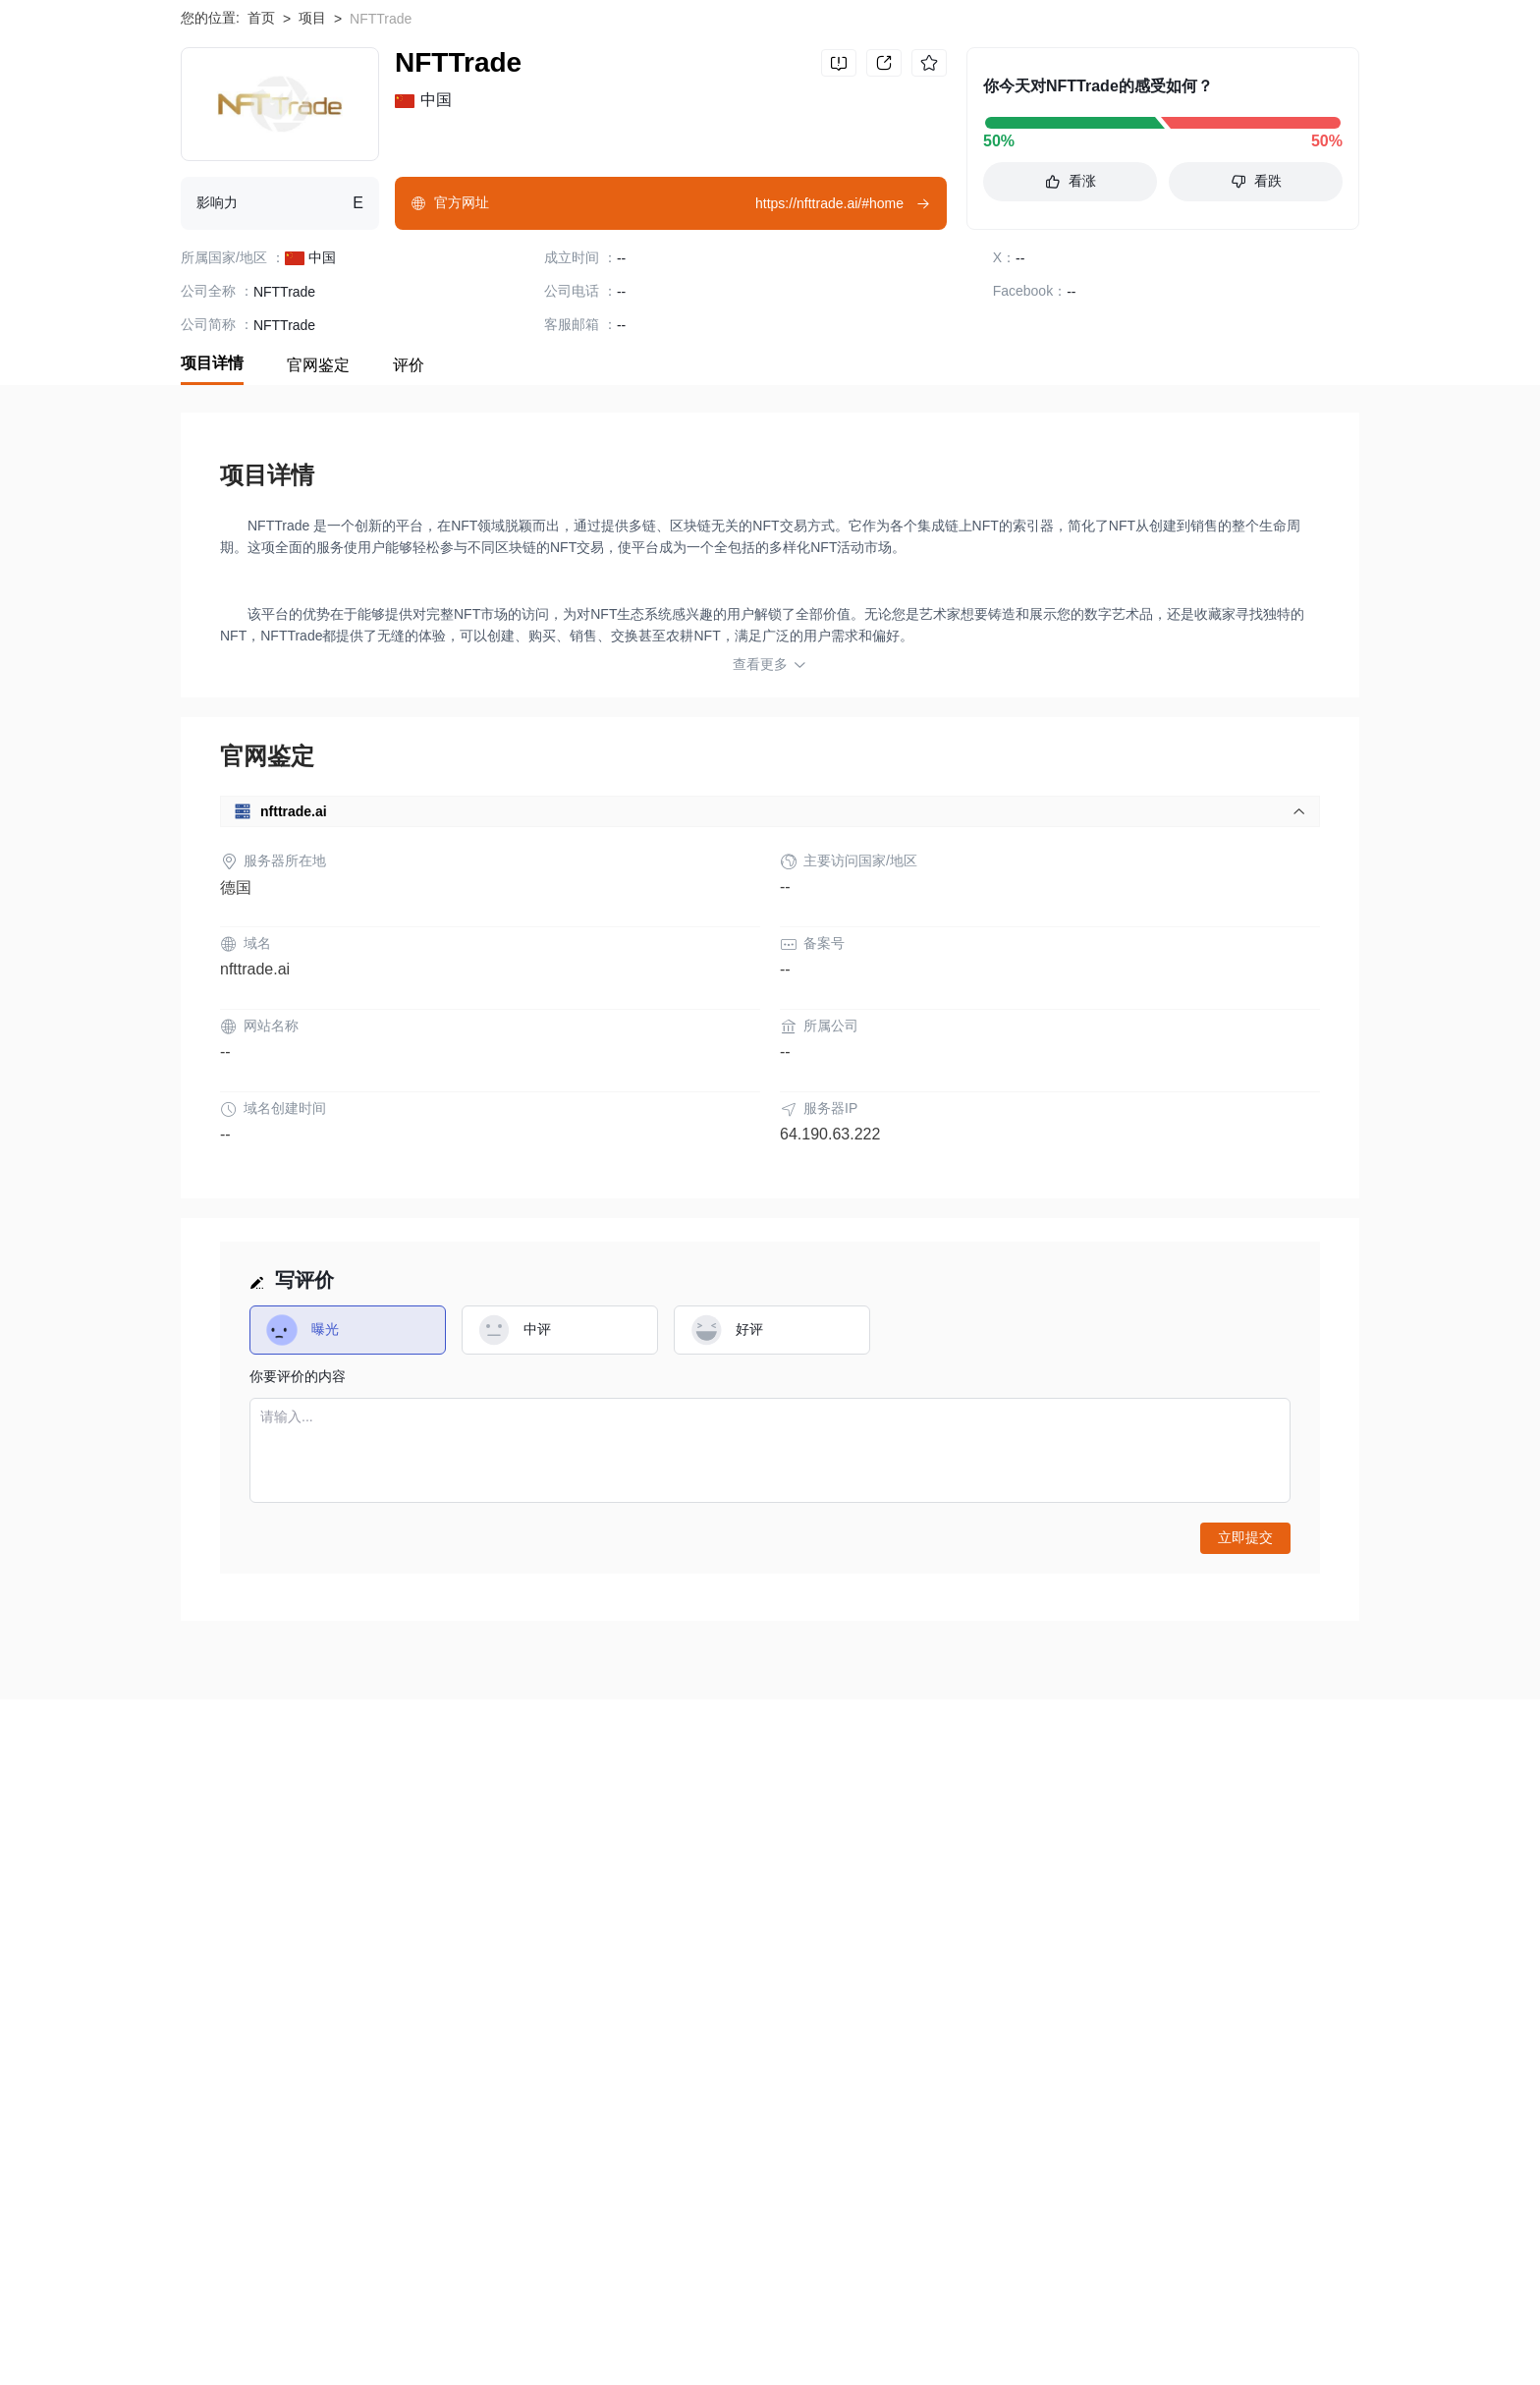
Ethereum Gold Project (510, 2298)
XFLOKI (850, 2330)
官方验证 (516, 2002)
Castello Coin (1015, 2330)
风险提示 (285, 2002)
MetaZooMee (879, 2298)
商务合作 (866, 2002)
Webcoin (1214, 2298)
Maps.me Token (1132, 2330)
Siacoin (413, 2330)
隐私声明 (440, 2002)
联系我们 (788, 2002)
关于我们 (208, 2002)
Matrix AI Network (235, 2330)
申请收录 (712, 2002)
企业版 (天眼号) (614, 2002)
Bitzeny (924, 2330)
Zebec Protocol (1253, 2330)
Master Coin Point (661, 2298)
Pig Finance (500, 2330)
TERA (966, 2298)
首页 (261, 147)
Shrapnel (208, 2298)
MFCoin (339, 2330)
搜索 (962, 40)
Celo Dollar (297, 2298)
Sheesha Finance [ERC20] (716, 2330)
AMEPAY (385, 2298)
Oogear (586, 2330)
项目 (312, 147)
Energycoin (777, 2298)
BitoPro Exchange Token (1086, 2298)
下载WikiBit (1295, 40)
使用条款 (362, 2002)
